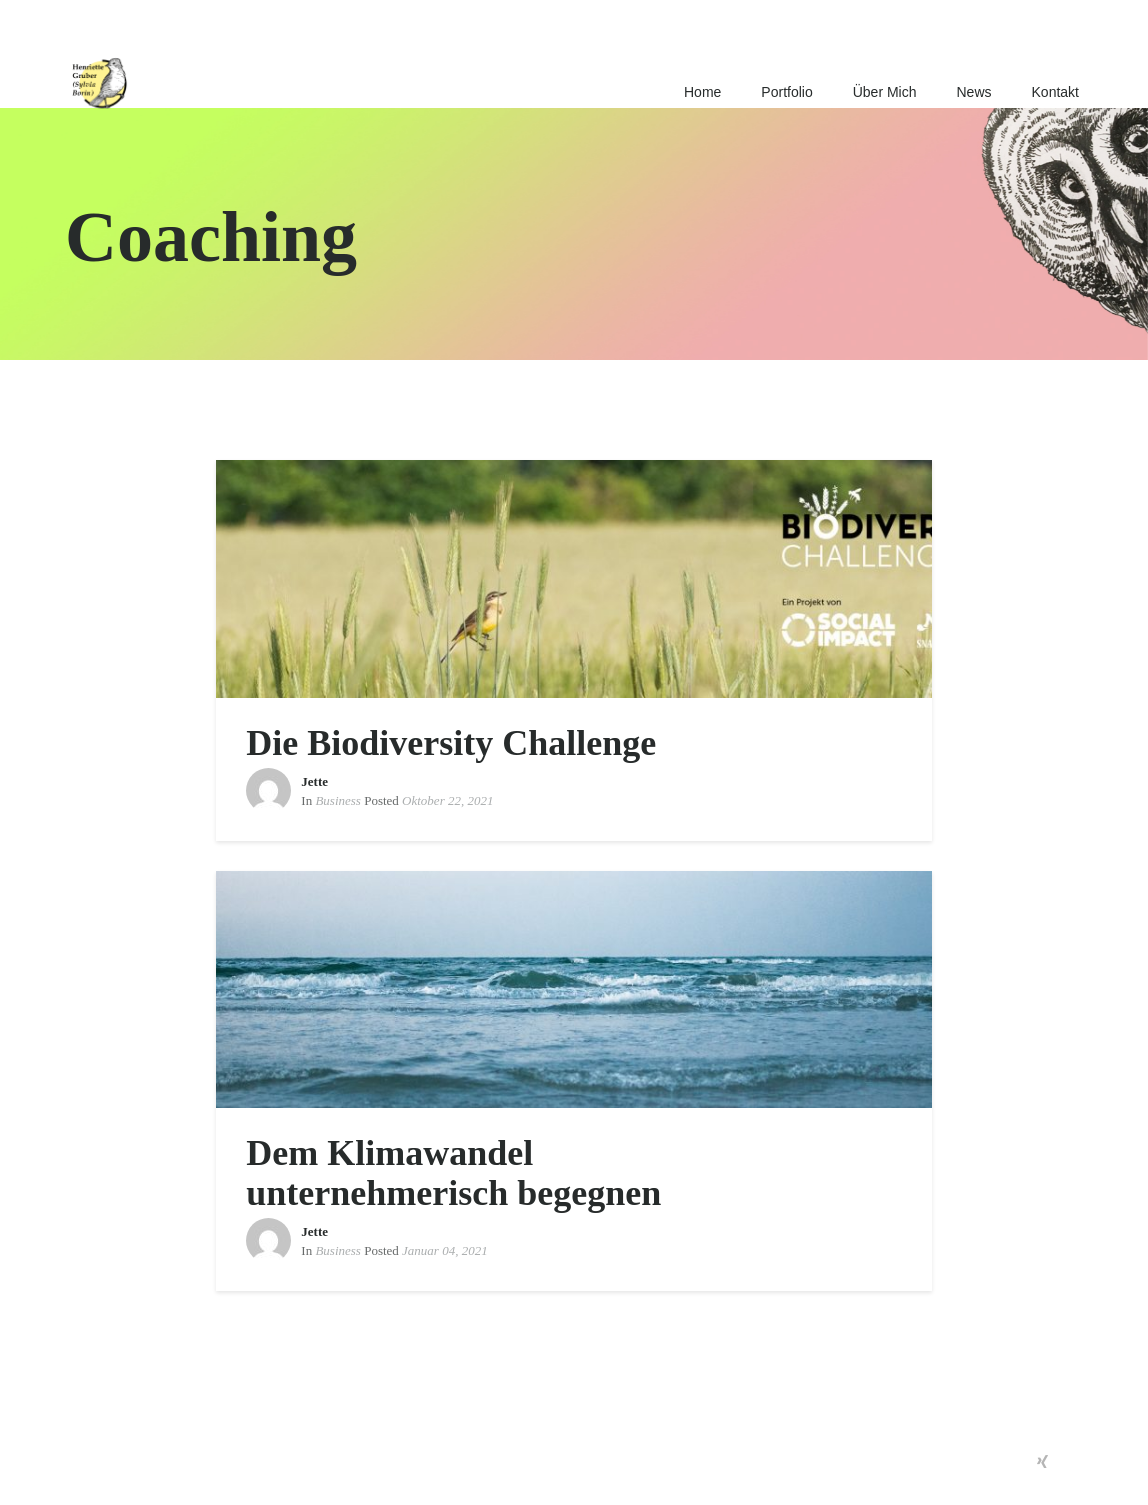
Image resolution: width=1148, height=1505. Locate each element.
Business (338, 800)
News (974, 92)
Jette (314, 781)
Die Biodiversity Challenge (451, 743)
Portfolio (786, 92)
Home (702, 92)
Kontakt (1055, 92)
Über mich (885, 92)
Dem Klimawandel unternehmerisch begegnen (453, 1173)
